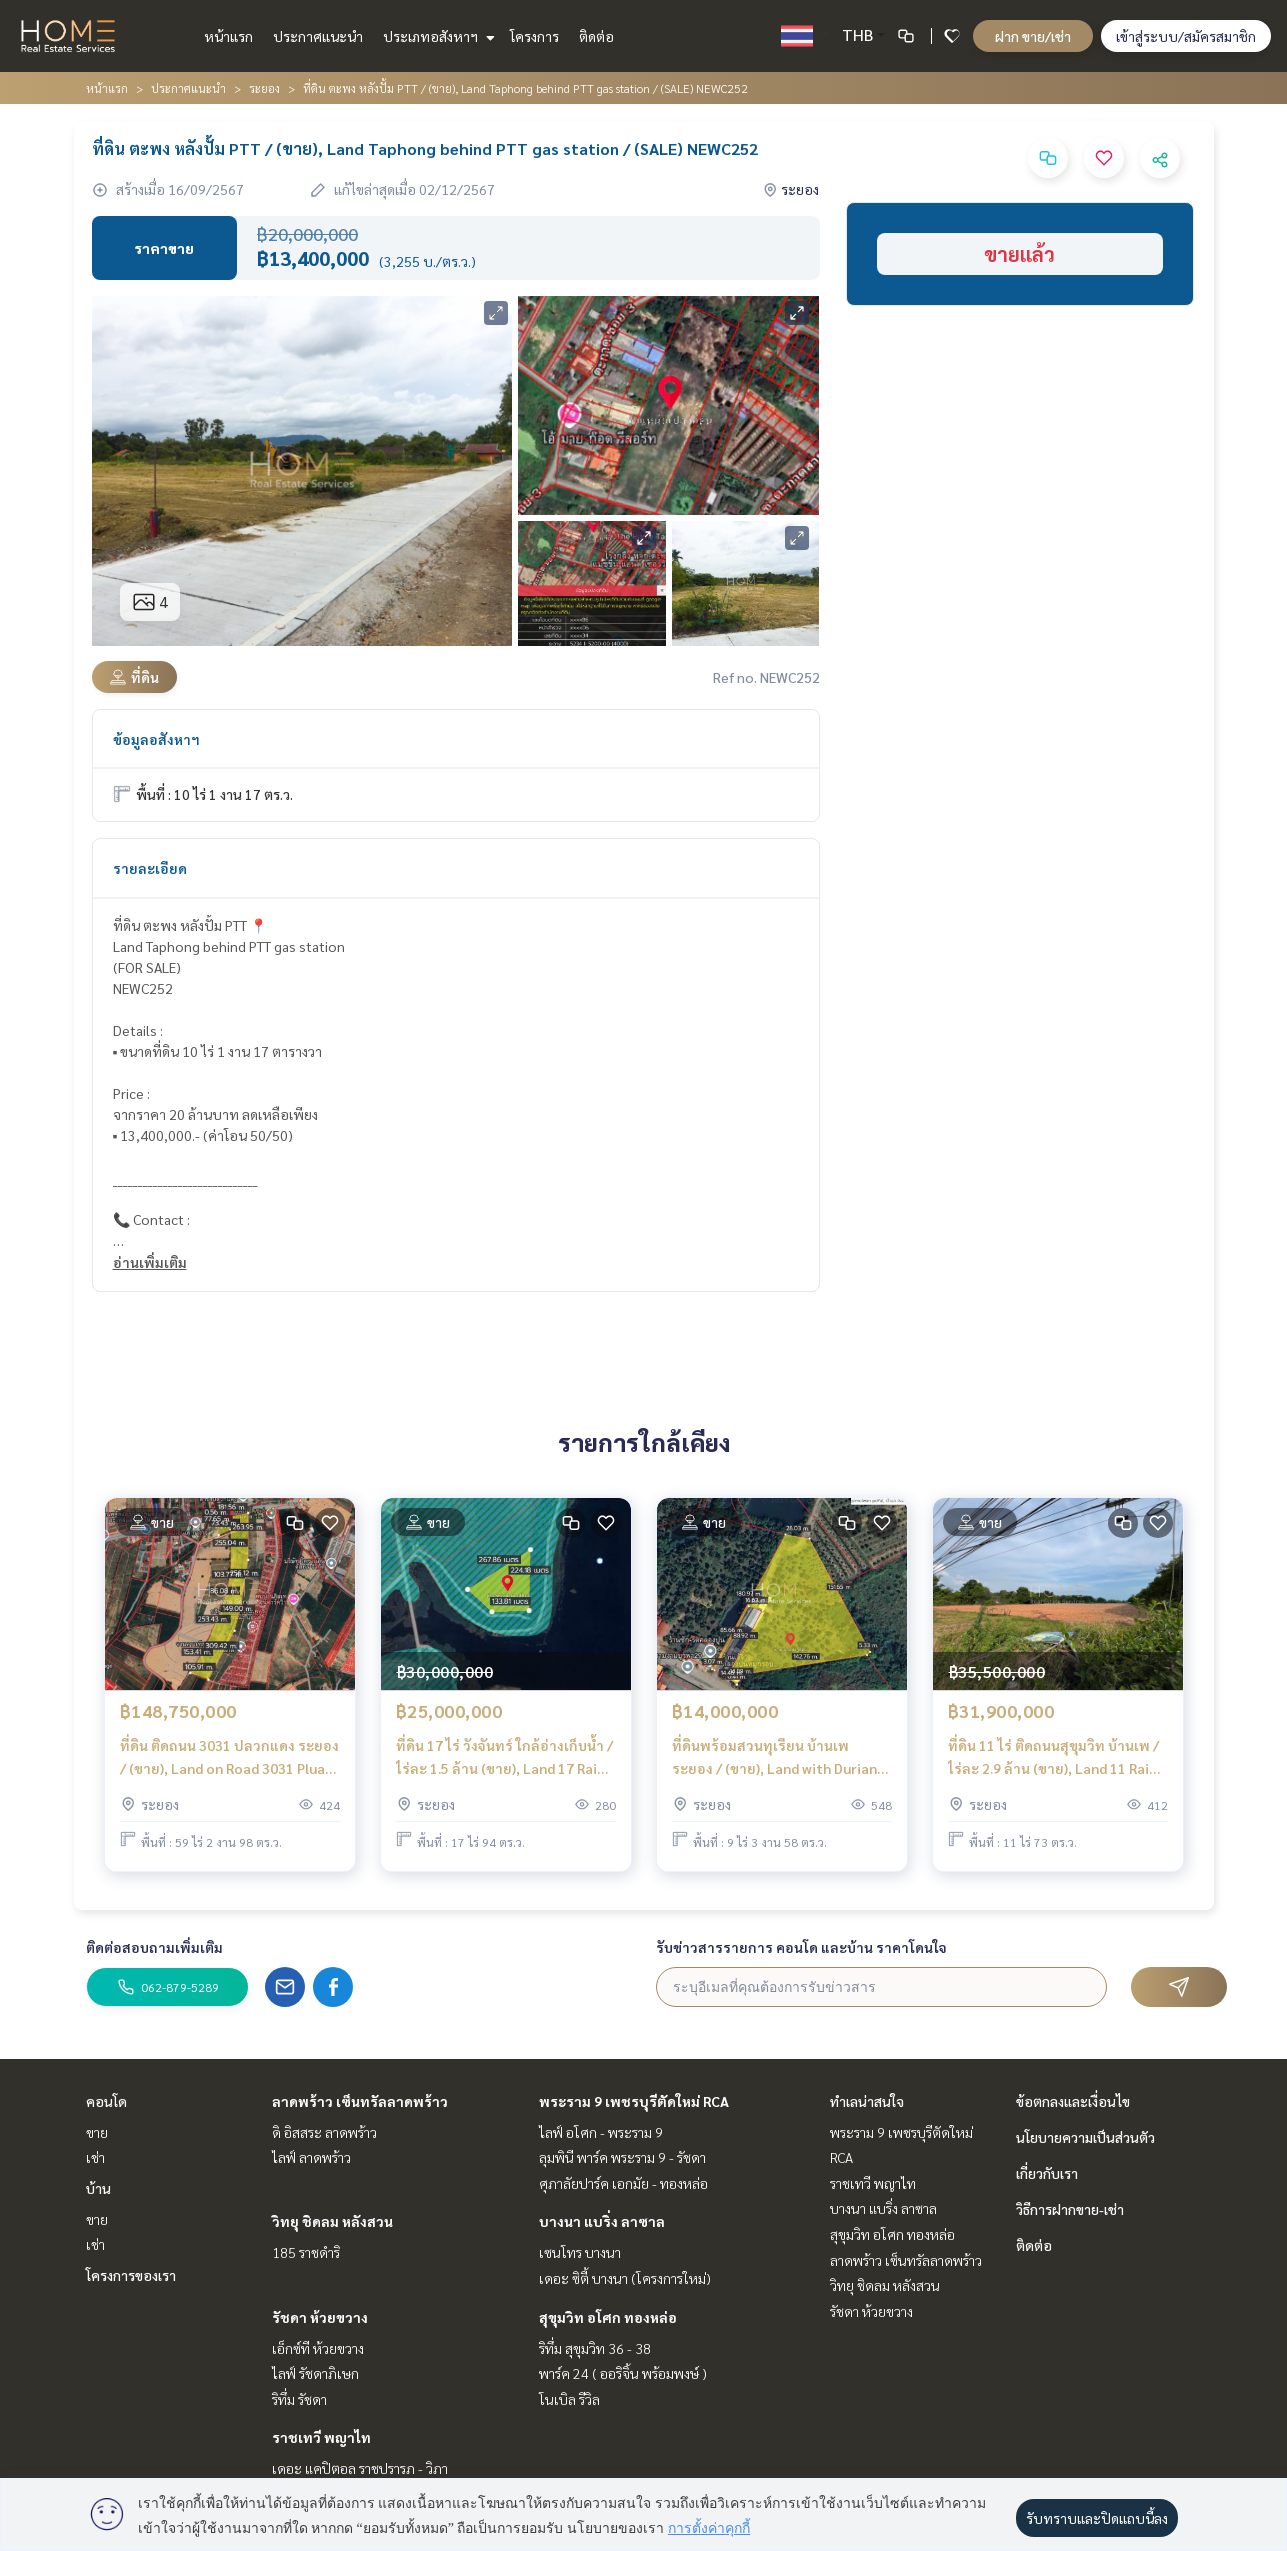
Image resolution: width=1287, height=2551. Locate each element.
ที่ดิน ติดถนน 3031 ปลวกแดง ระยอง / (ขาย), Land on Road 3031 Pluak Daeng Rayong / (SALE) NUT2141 (229, 1758)
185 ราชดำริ (306, 2252)
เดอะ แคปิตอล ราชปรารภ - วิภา (360, 2468)
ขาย (97, 2132)
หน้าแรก (228, 36)
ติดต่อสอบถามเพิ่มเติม (154, 1947)
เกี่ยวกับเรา (1047, 2173)
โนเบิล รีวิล (569, 2399)
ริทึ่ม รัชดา (299, 2399)
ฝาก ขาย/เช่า (1033, 36)
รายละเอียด (150, 868)
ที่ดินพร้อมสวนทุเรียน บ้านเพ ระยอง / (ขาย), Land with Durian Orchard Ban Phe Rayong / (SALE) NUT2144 (778, 1758)
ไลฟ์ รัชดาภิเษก (315, 2373)
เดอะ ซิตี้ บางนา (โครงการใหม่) (625, 2278)
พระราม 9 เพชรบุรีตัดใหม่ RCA (634, 2101)
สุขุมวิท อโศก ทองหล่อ (608, 2317)
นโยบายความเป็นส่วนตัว (1085, 2137)
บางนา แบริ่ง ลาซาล (602, 2221)
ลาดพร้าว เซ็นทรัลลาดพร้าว (360, 2101)
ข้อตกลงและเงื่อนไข (1073, 2101)
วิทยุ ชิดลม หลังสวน (332, 2221)
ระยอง (264, 88)
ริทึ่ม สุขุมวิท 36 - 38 (595, 2348)
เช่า (95, 2157)
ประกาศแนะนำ (318, 36)
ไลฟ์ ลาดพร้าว (311, 2157)
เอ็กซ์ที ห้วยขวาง (318, 2348)
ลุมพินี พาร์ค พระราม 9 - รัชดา (622, 2157)
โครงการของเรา (131, 2275)
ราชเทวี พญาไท (321, 2437)
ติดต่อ (596, 36)
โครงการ (534, 36)
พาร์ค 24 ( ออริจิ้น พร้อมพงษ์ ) (623, 2373)
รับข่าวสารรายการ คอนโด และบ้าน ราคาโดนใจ (801, 1947)
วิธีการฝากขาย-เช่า (1070, 2209)
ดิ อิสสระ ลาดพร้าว (324, 2132)
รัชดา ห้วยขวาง (320, 2317)
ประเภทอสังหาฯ (436, 36)
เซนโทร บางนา (580, 2252)
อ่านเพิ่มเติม (150, 1262)
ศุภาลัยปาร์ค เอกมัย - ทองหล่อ (623, 2183)
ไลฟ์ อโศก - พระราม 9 (601, 2132)
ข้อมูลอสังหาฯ (156, 739)
